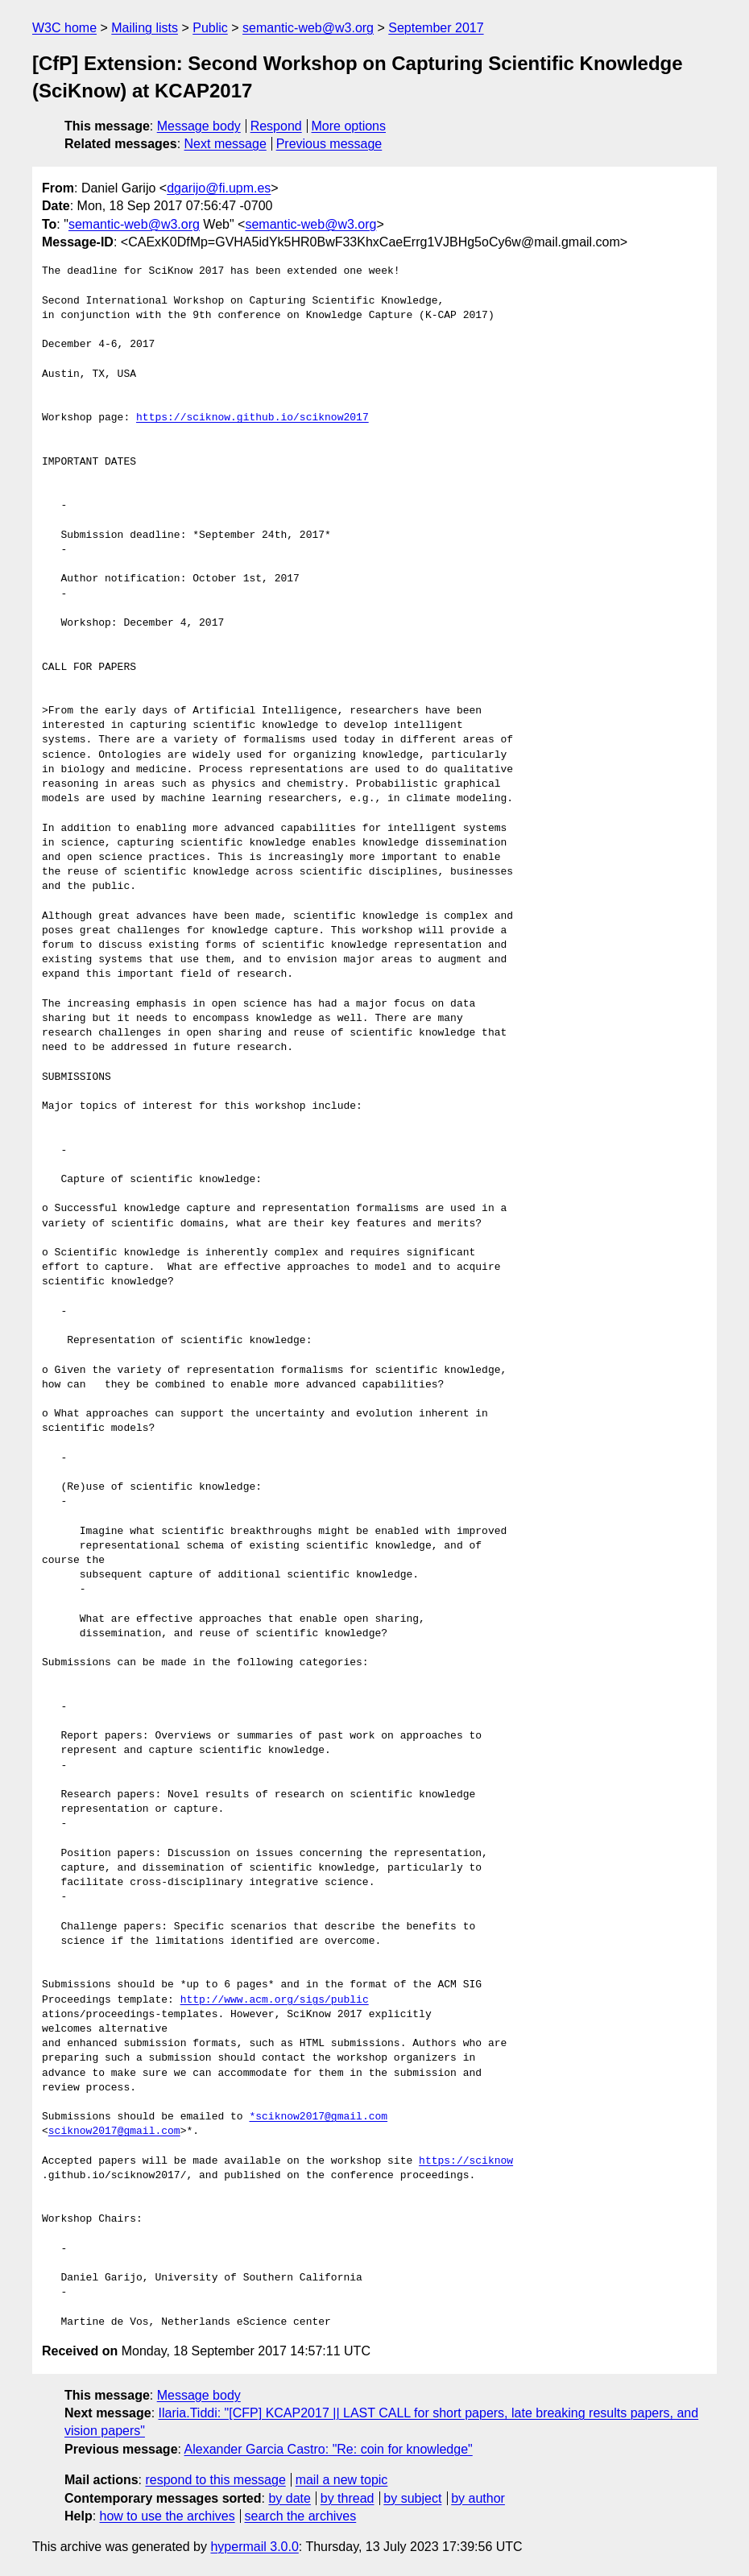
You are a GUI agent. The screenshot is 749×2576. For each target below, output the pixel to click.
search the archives (301, 2516)
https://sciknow (466, 2161)
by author (478, 2498)
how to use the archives (167, 2516)
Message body (199, 126)
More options (349, 126)
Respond (276, 126)
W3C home (64, 28)
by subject (412, 2498)
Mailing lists (144, 28)
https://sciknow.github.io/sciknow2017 (252, 418)
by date (289, 2498)
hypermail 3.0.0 (254, 2546)
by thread (347, 2498)
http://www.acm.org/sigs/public (274, 2000)
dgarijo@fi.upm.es (219, 188)
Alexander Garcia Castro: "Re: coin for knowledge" (328, 2449)
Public (210, 28)
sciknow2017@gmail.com (114, 2131)
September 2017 (435, 28)
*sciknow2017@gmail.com (318, 2117)
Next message (225, 144)
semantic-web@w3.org (308, 28)
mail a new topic (342, 2480)
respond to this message (215, 2480)
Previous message (329, 144)
